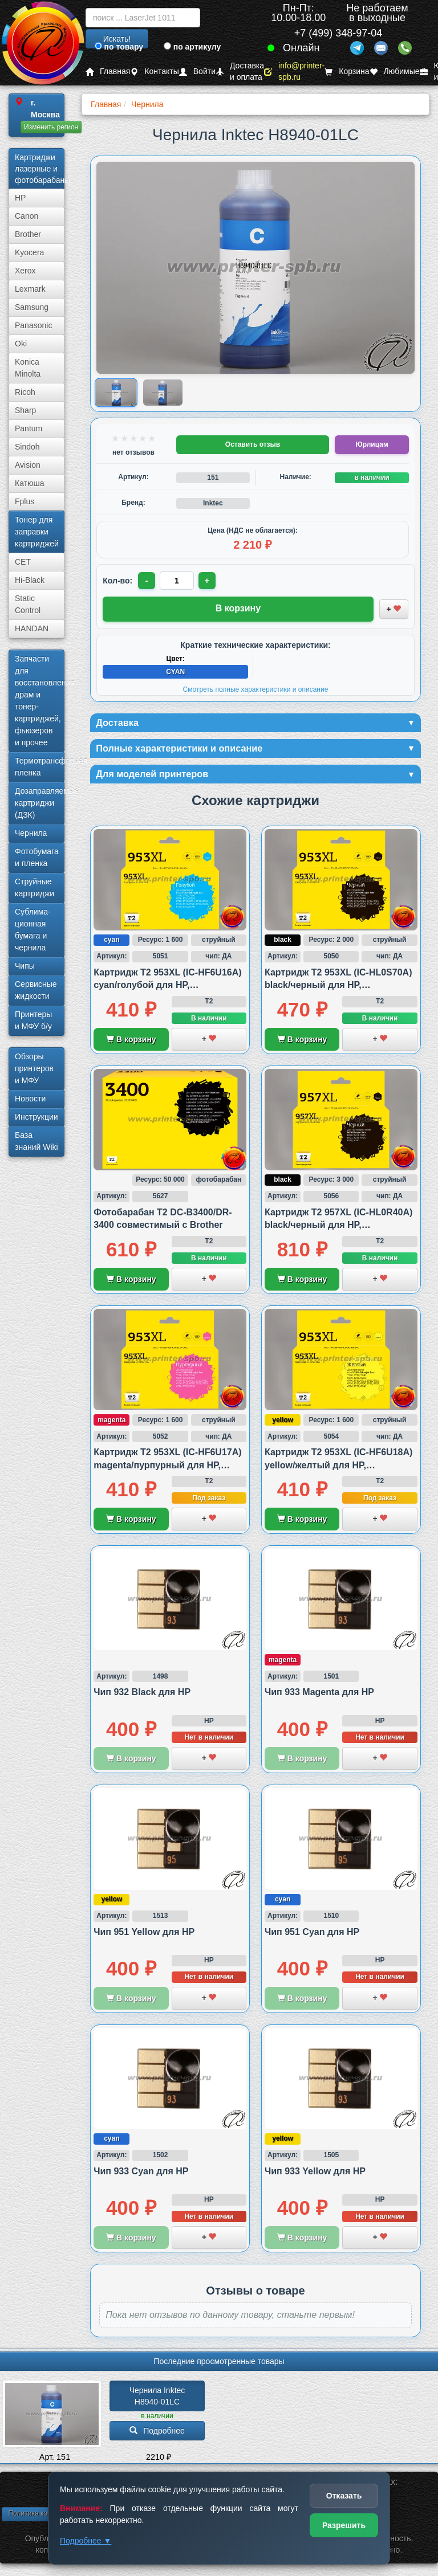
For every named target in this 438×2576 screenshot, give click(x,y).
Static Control (27, 604)
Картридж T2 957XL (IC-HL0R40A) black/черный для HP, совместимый (338, 1229)
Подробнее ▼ (85, 2540)
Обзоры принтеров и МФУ (34, 1068)
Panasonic (33, 325)
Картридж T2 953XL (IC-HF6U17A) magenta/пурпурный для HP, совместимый (167, 1469)
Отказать (344, 2495)
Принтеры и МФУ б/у (33, 1020)
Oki (21, 343)
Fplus (24, 501)
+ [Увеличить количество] (208, 580)
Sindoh (27, 446)
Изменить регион (51, 127)
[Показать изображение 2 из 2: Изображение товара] (162, 392)
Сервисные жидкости (36, 990)
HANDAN (31, 628)
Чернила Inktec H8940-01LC (158, 2400)
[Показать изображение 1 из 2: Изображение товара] (116, 392)
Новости (30, 1098)
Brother (28, 234)
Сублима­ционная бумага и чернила (33, 929)
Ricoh (25, 392)
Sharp (25, 410)
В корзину (131, 1043)
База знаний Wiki (36, 1141)
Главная (108, 71)
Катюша (29, 483)
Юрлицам (371, 444)
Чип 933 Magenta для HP (319, 1696)
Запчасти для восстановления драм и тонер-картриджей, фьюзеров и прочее (39, 700)
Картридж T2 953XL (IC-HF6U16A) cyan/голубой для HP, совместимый (167, 989)
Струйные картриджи (34, 887)
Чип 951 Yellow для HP (144, 1936)
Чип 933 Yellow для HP (315, 2175)
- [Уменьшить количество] (147, 580)
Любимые (395, 71)
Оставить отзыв (252, 444)
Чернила (31, 833)
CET (23, 561)
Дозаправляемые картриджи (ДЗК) (39, 802)
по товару (119, 46)
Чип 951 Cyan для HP (312, 1936)
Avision (27, 465)
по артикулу (192, 46)
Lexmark (30, 288)
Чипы (25, 965)
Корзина (347, 71)
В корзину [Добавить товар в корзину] (238, 608)
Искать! (117, 38)
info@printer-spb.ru (294, 71)
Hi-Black (29, 580)
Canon (26, 216)
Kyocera (29, 252)
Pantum (28, 428)
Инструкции (36, 1116)
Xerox (25, 270)
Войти (197, 71)
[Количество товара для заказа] (178, 580)
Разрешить (344, 2525)
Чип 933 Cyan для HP (141, 2175)
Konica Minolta (27, 367)
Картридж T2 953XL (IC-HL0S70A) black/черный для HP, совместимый (338, 989)
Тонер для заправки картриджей (37, 531)
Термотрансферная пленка (39, 766)
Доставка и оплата (240, 71)
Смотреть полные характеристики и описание (255, 689)
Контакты (154, 71)
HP (20, 197)
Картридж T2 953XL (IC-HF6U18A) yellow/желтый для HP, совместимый (338, 1469)
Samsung (31, 307)
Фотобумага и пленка (37, 857)
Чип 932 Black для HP (142, 1696)
